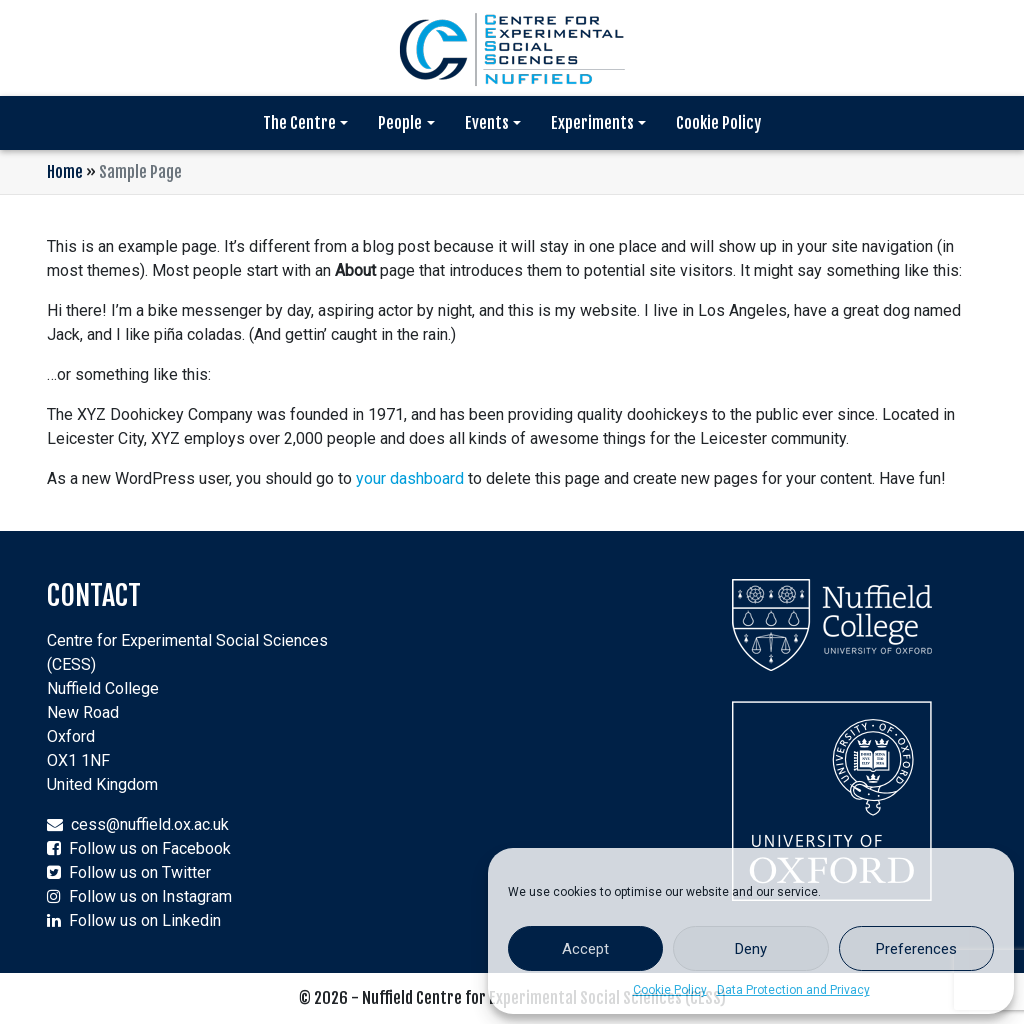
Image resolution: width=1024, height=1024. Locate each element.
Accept (585, 949)
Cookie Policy (670, 990)
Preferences (916, 949)
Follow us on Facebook (150, 848)
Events (487, 123)
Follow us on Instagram (150, 896)
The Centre (299, 123)
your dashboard (410, 478)
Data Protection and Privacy (793, 990)
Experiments (592, 123)
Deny (751, 949)
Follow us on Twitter (140, 872)
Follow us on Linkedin (145, 920)
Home (65, 172)
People (400, 123)
